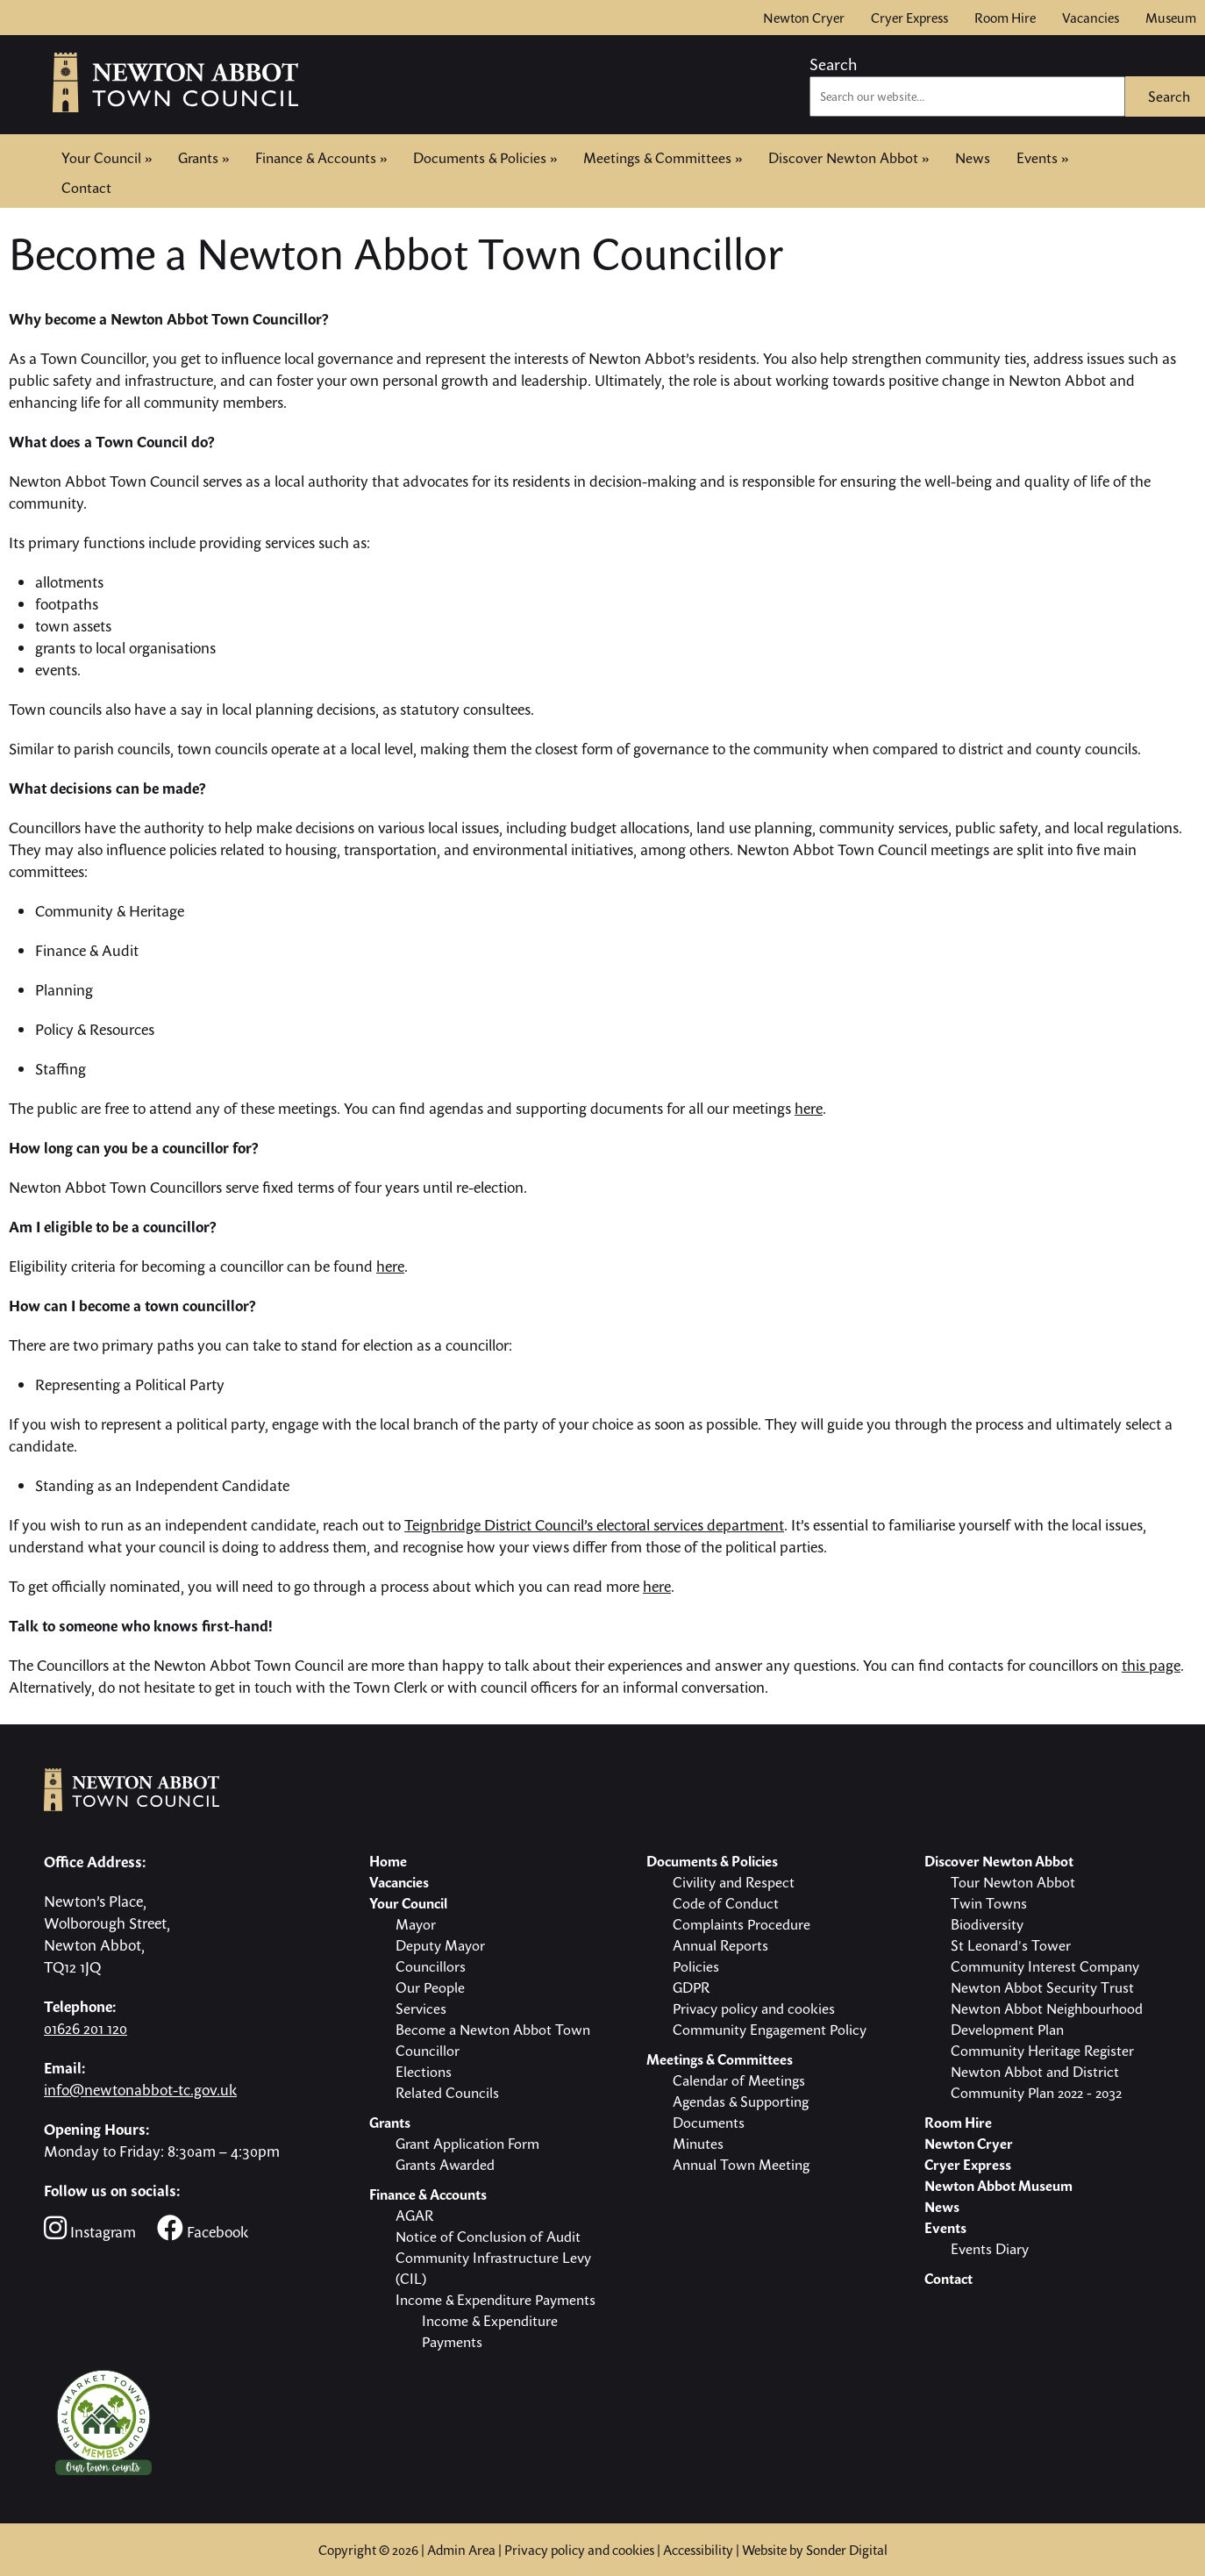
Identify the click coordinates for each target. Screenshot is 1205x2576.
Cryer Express (909, 17)
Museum (1170, 17)
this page (1151, 1665)
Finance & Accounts (321, 158)
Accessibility (698, 2549)
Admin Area (461, 2549)
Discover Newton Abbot (848, 158)
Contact (86, 186)
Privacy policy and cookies (579, 2549)
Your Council (106, 158)
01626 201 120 (85, 2028)
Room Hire (1005, 17)
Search (833, 64)
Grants (203, 158)
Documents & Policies (485, 158)
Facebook (202, 2228)
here (809, 1108)
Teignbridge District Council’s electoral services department (594, 1525)
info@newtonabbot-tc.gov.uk (140, 2090)
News (972, 158)
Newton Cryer (804, 17)
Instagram (90, 2228)
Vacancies (1090, 17)
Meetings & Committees (662, 158)
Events (1042, 158)
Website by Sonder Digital (815, 2549)
